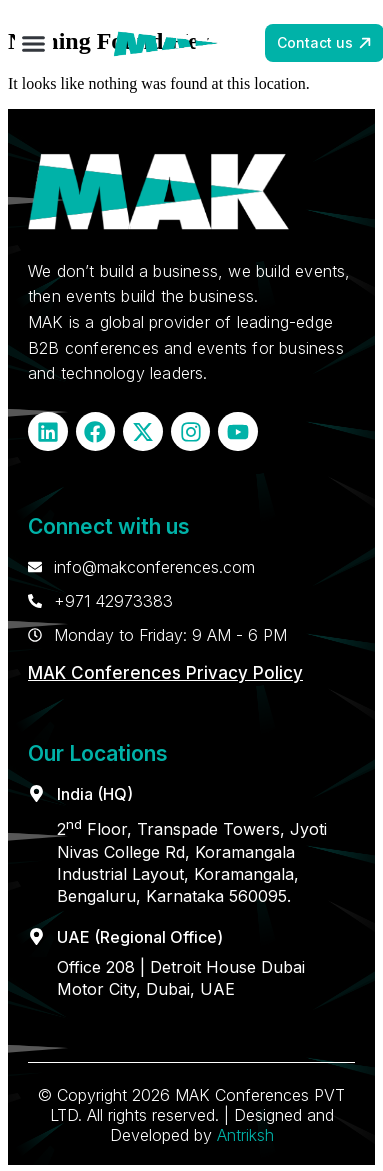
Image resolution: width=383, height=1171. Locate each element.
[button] (34, 44)
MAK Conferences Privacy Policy (165, 673)
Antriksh (245, 1135)
